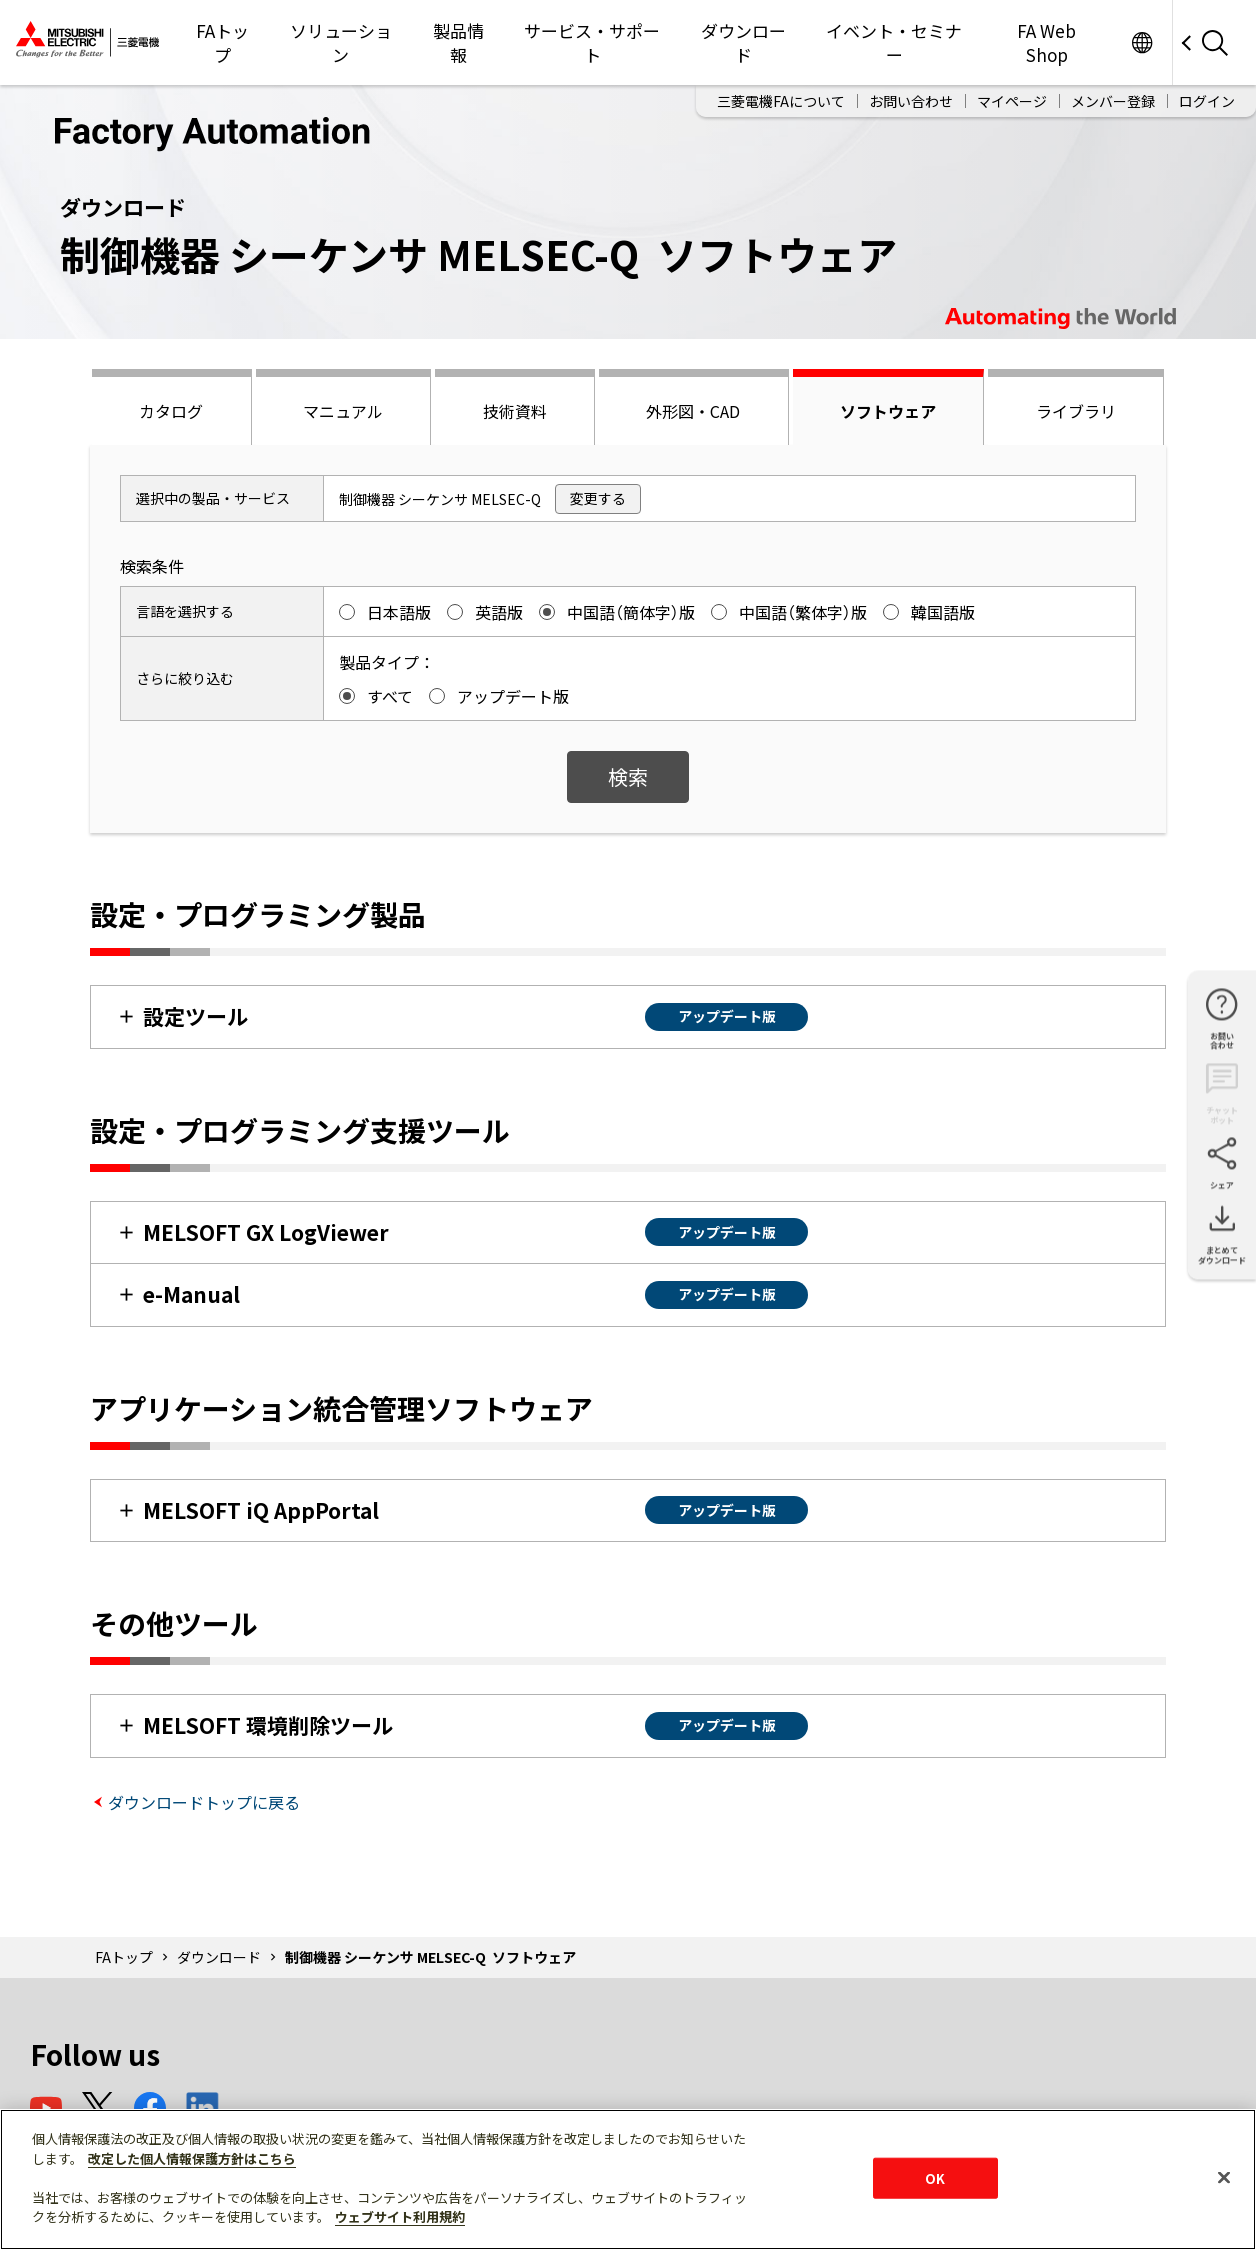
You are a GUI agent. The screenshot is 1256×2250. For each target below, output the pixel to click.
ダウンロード (743, 42)
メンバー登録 (1113, 101)
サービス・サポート (592, 42)
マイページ (1012, 101)
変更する (598, 498)
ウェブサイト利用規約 (400, 2216)
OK (935, 2177)
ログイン (1207, 101)
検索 (628, 776)
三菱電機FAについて (781, 101)
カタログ (171, 411)
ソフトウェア (888, 411)
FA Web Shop (1046, 42)
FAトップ (222, 42)
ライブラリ (1076, 411)
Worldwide (1141, 42)
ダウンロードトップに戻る (204, 1802)
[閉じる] (1224, 2177)
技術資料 (515, 411)
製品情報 (458, 42)
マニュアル (343, 411)
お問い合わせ (911, 101)
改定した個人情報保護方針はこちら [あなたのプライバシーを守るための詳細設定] (192, 2158)
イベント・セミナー (894, 42)
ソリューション (341, 42)
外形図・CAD (693, 411)
